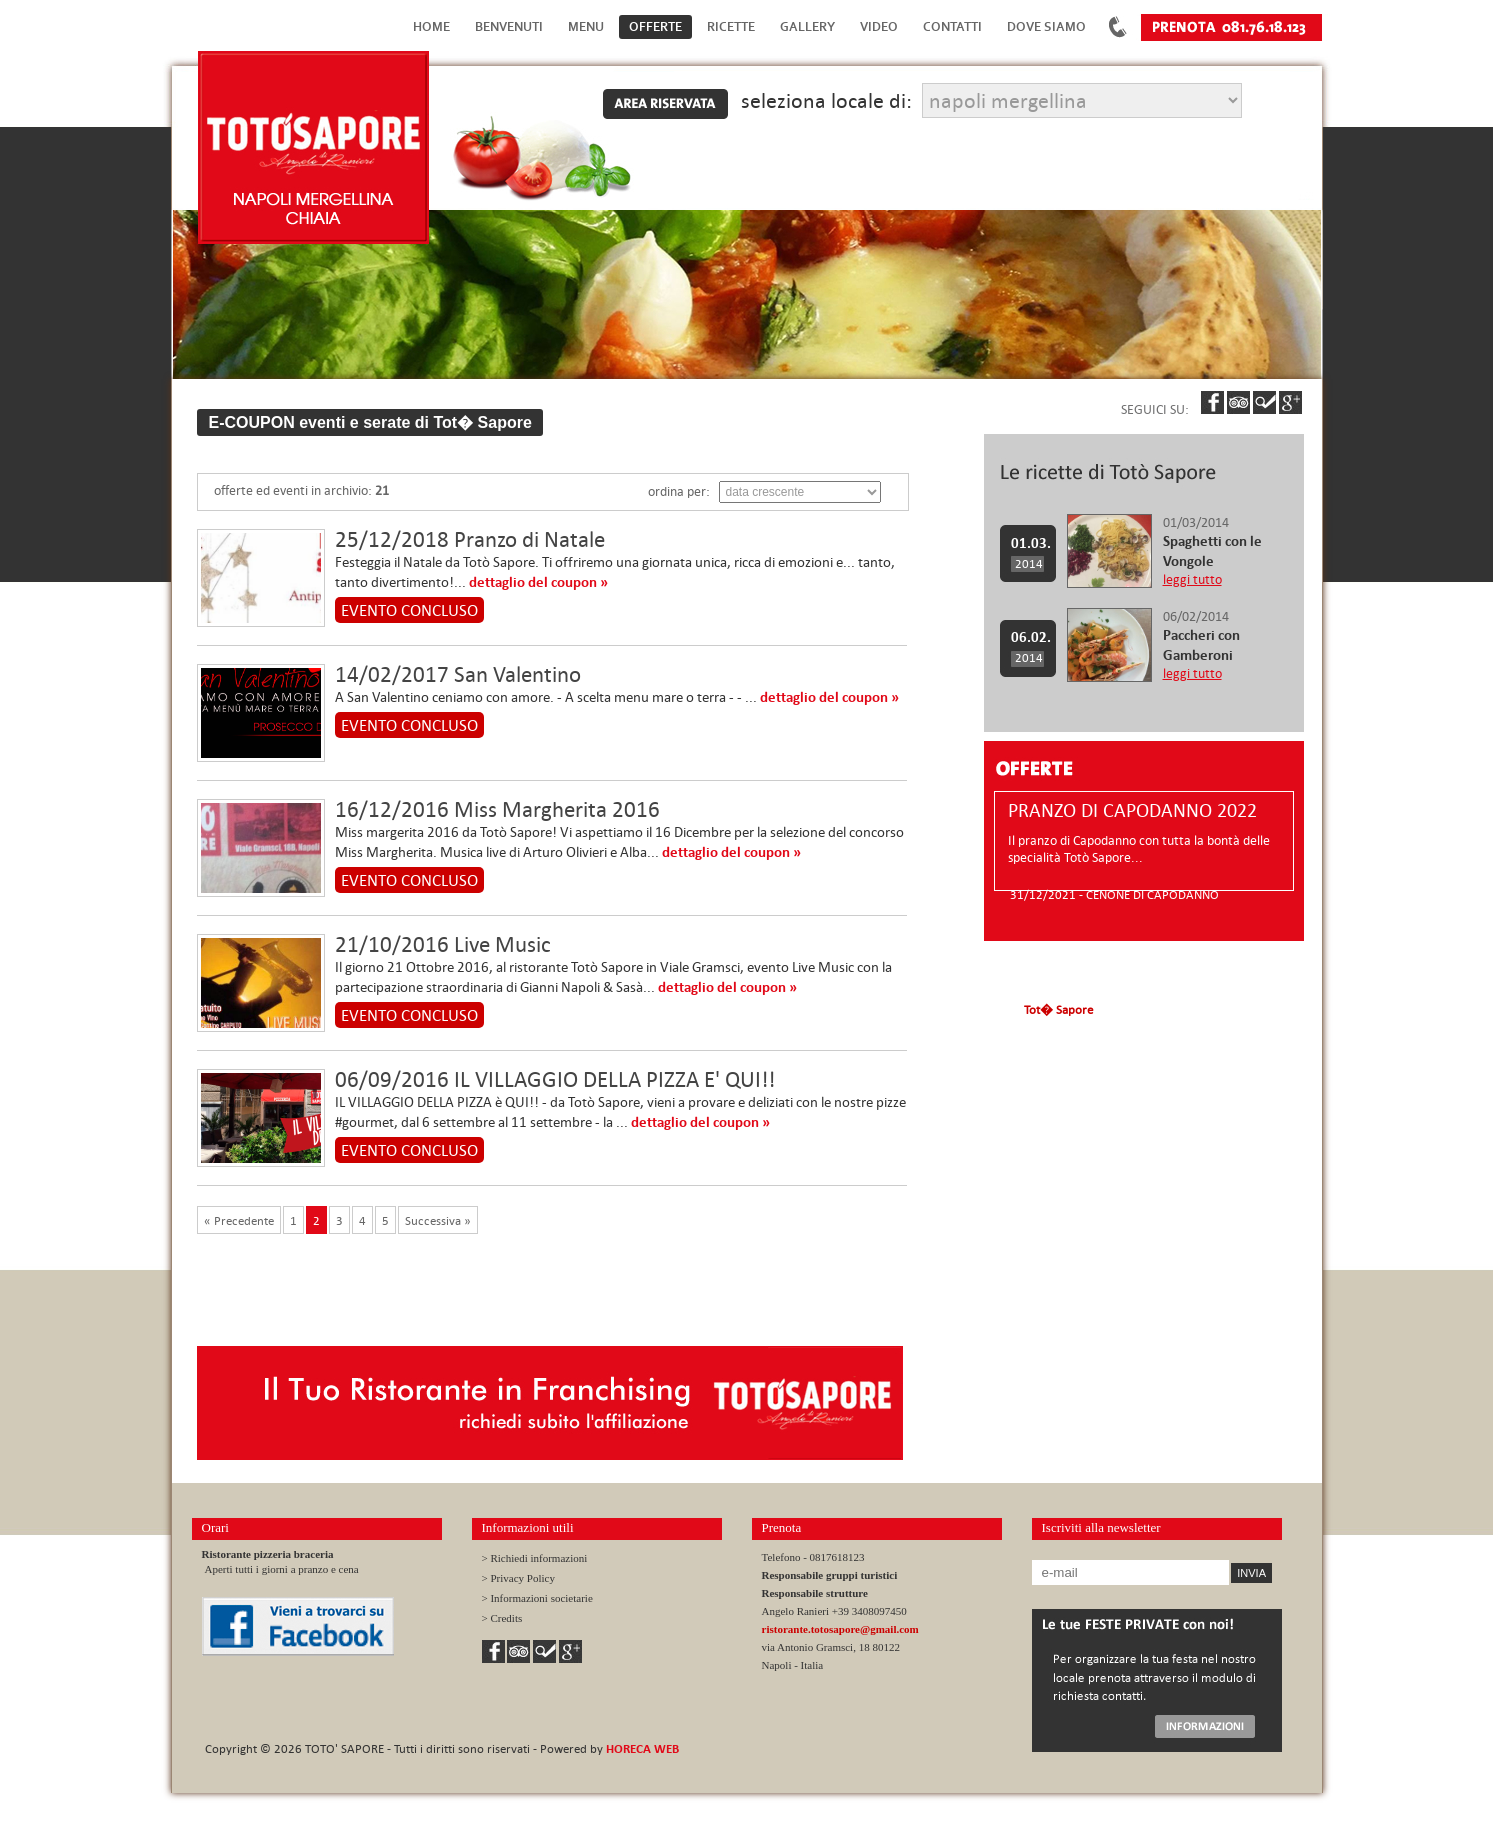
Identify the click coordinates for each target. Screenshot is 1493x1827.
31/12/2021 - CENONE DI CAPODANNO (1114, 894)
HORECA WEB (642, 1748)
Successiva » (438, 1220)
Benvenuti (509, 26)
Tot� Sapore (1058, 1009)
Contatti (952, 26)
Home (431, 26)
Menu (586, 26)
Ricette (731, 26)
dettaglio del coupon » (538, 582)
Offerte (655, 26)
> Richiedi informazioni (535, 1558)
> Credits (502, 1618)
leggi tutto (1192, 579)
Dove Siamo (1046, 26)
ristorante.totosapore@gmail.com (840, 1629)
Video (879, 26)
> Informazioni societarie (537, 1598)
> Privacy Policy (518, 1578)
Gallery (807, 26)
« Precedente (239, 1220)
